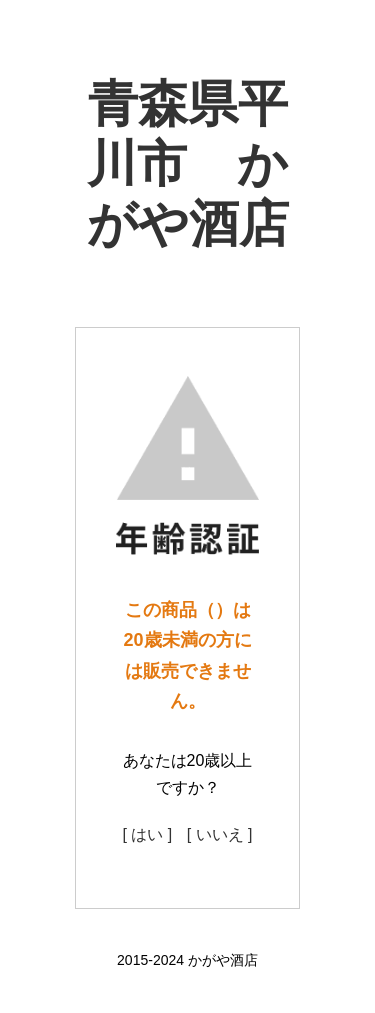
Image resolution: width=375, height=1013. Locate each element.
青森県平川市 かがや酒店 (188, 164)
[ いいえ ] (220, 834)
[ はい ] (147, 834)
